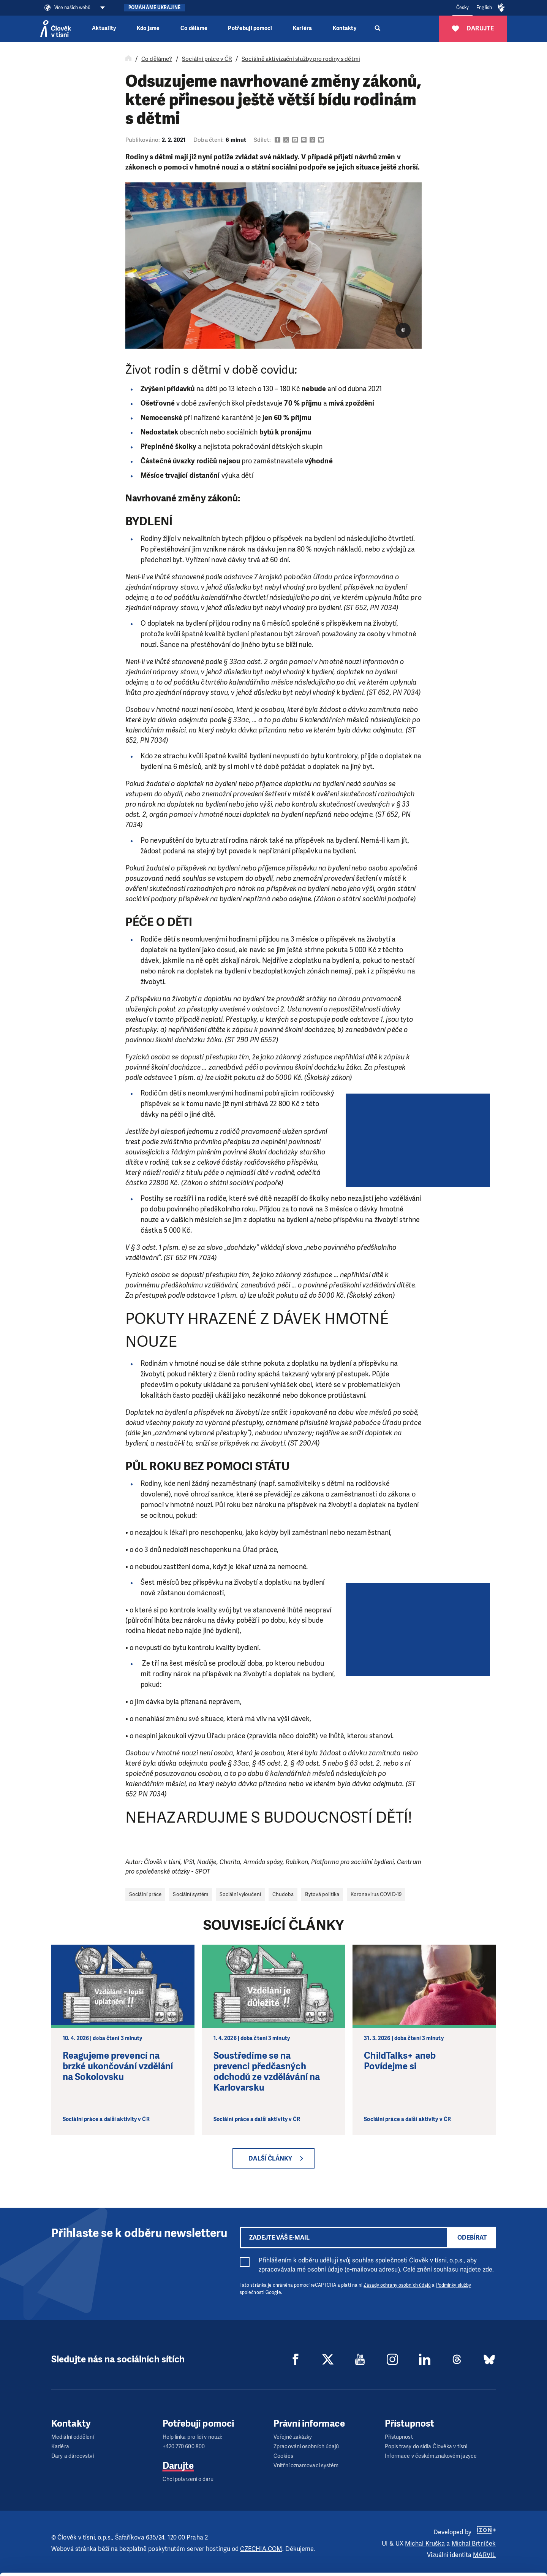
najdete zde (476, 2269)
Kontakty (344, 28)
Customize (484, 2541)
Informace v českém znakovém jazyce (431, 2456)
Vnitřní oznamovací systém (306, 2465)
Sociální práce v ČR (207, 58)
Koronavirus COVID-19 (376, 1894)
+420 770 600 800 (184, 2446)
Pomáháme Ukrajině (154, 8)
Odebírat (472, 2238)
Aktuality (104, 28)
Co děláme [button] (193, 28)
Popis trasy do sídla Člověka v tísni (426, 2446)
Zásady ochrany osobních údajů (397, 2285)
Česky (462, 8)
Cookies (283, 2456)
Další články (270, 2158)
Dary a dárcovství (72, 2456)
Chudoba (283, 1894)
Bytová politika (322, 1894)
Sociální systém (190, 1894)
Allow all (483, 2522)
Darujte (178, 2466)
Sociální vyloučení (240, 1894)
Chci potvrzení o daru (188, 2479)
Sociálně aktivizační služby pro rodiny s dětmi (301, 58)
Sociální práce (145, 1894)
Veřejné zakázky (293, 2437)
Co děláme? (156, 58)
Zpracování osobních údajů (306, 2446)
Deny (484, 2560)
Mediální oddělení (72, 2437)
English (484, 8)
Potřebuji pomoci (250, 28)
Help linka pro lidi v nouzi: (192, 2437)
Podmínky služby (453, 2285)
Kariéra (302, 28)
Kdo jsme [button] (148, 28)
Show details (117, 2566)
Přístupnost (399, 2437)
